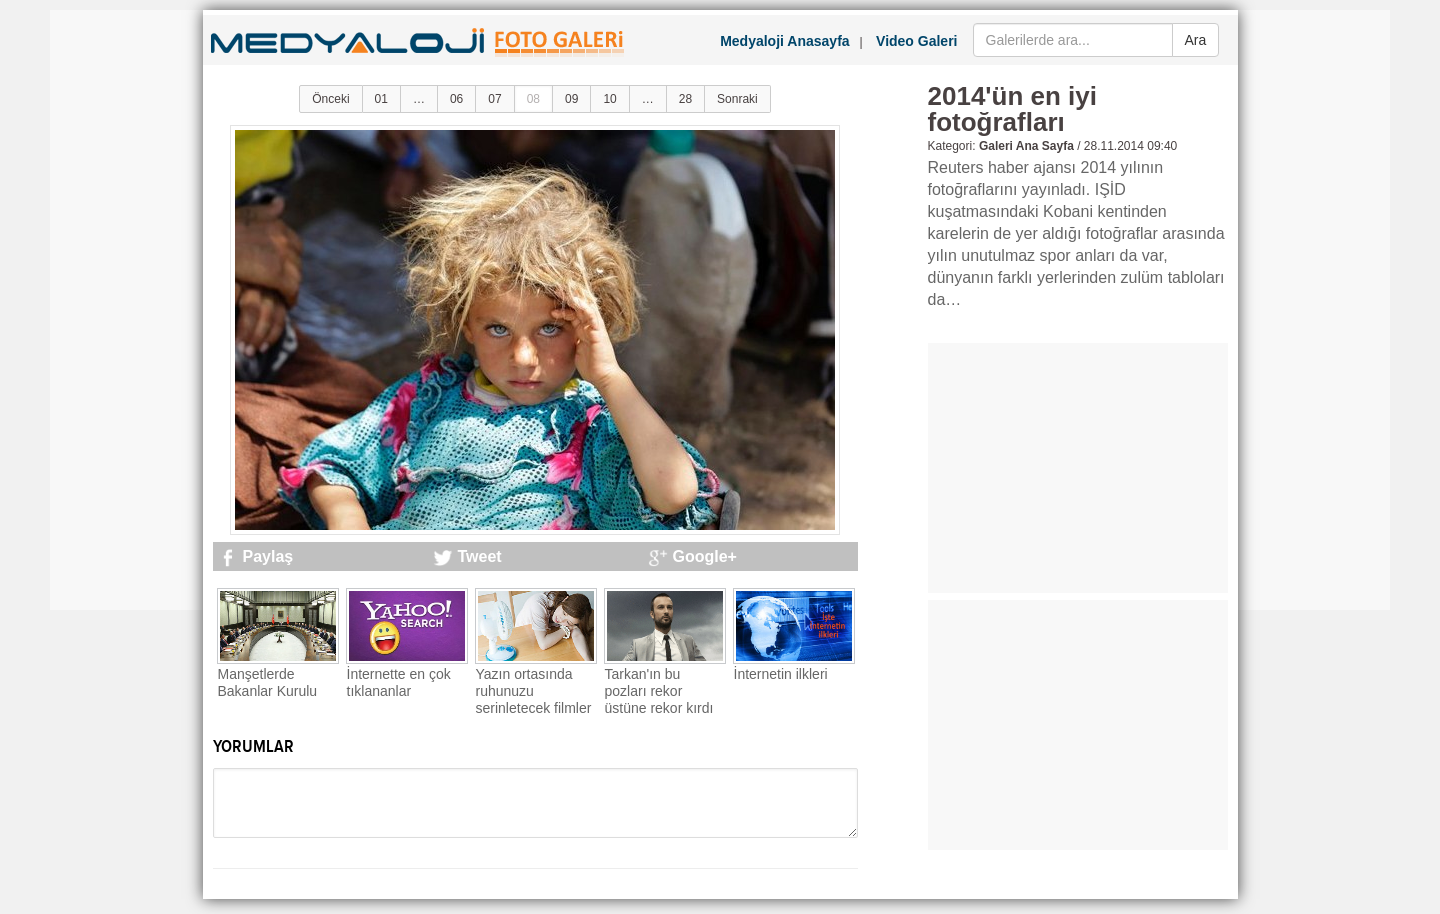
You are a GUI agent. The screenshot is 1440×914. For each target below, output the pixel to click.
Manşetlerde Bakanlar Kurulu (268, 682)
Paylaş (268, 556)
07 (494, 99)
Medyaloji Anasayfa (784, 41)
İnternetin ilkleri (781, 674)
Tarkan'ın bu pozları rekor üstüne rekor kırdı (659, 691)
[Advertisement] (130, 310)
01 (381, 99)
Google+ (705, 556)
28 (685, 99)
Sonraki (737, 99)
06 (456, 99)
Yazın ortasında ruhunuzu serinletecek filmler (534, 691)
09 (571, 99)
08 (533, 99)
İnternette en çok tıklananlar (399, 682)
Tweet (480, 556)
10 (609, 99)
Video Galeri (916, 41)
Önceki (330, 99)
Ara (1196, 40)
